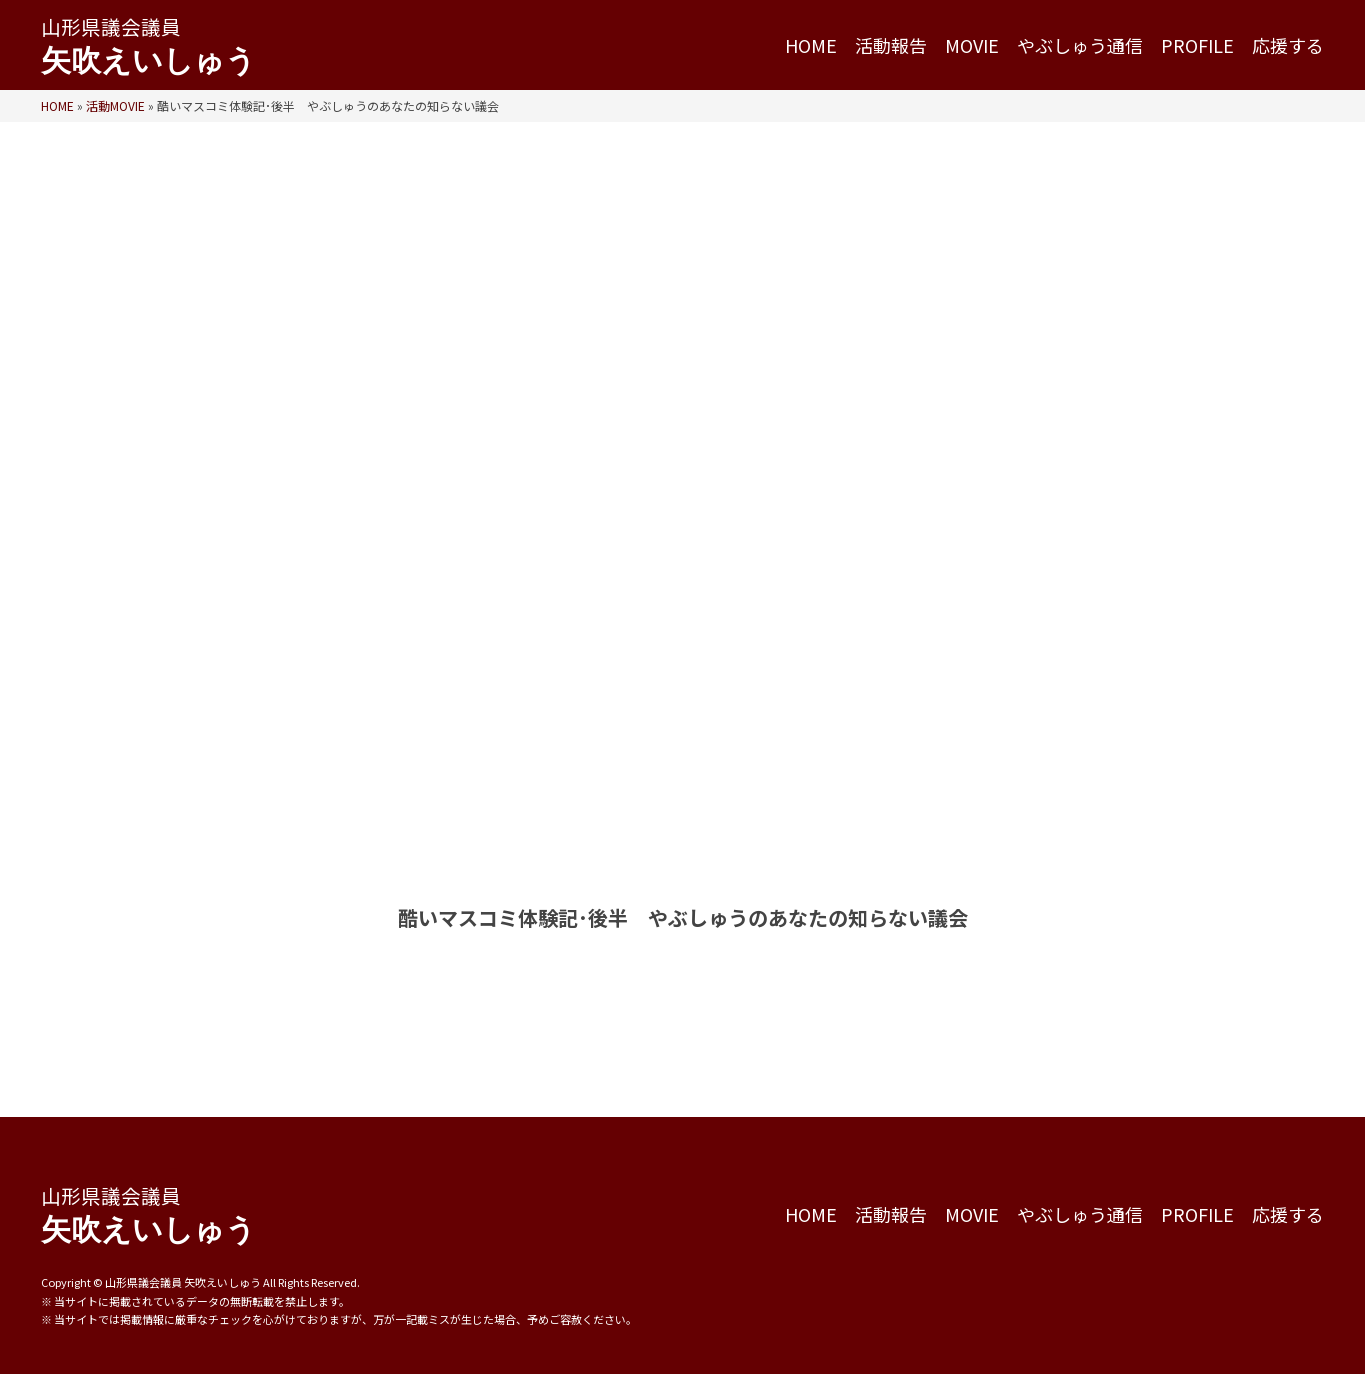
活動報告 (891, 45)
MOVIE (972, 45)
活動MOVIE (115, 105)
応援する (1288, 45)
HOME (811, 45)
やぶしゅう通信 (1080, 45)
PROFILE (1197, 45)
